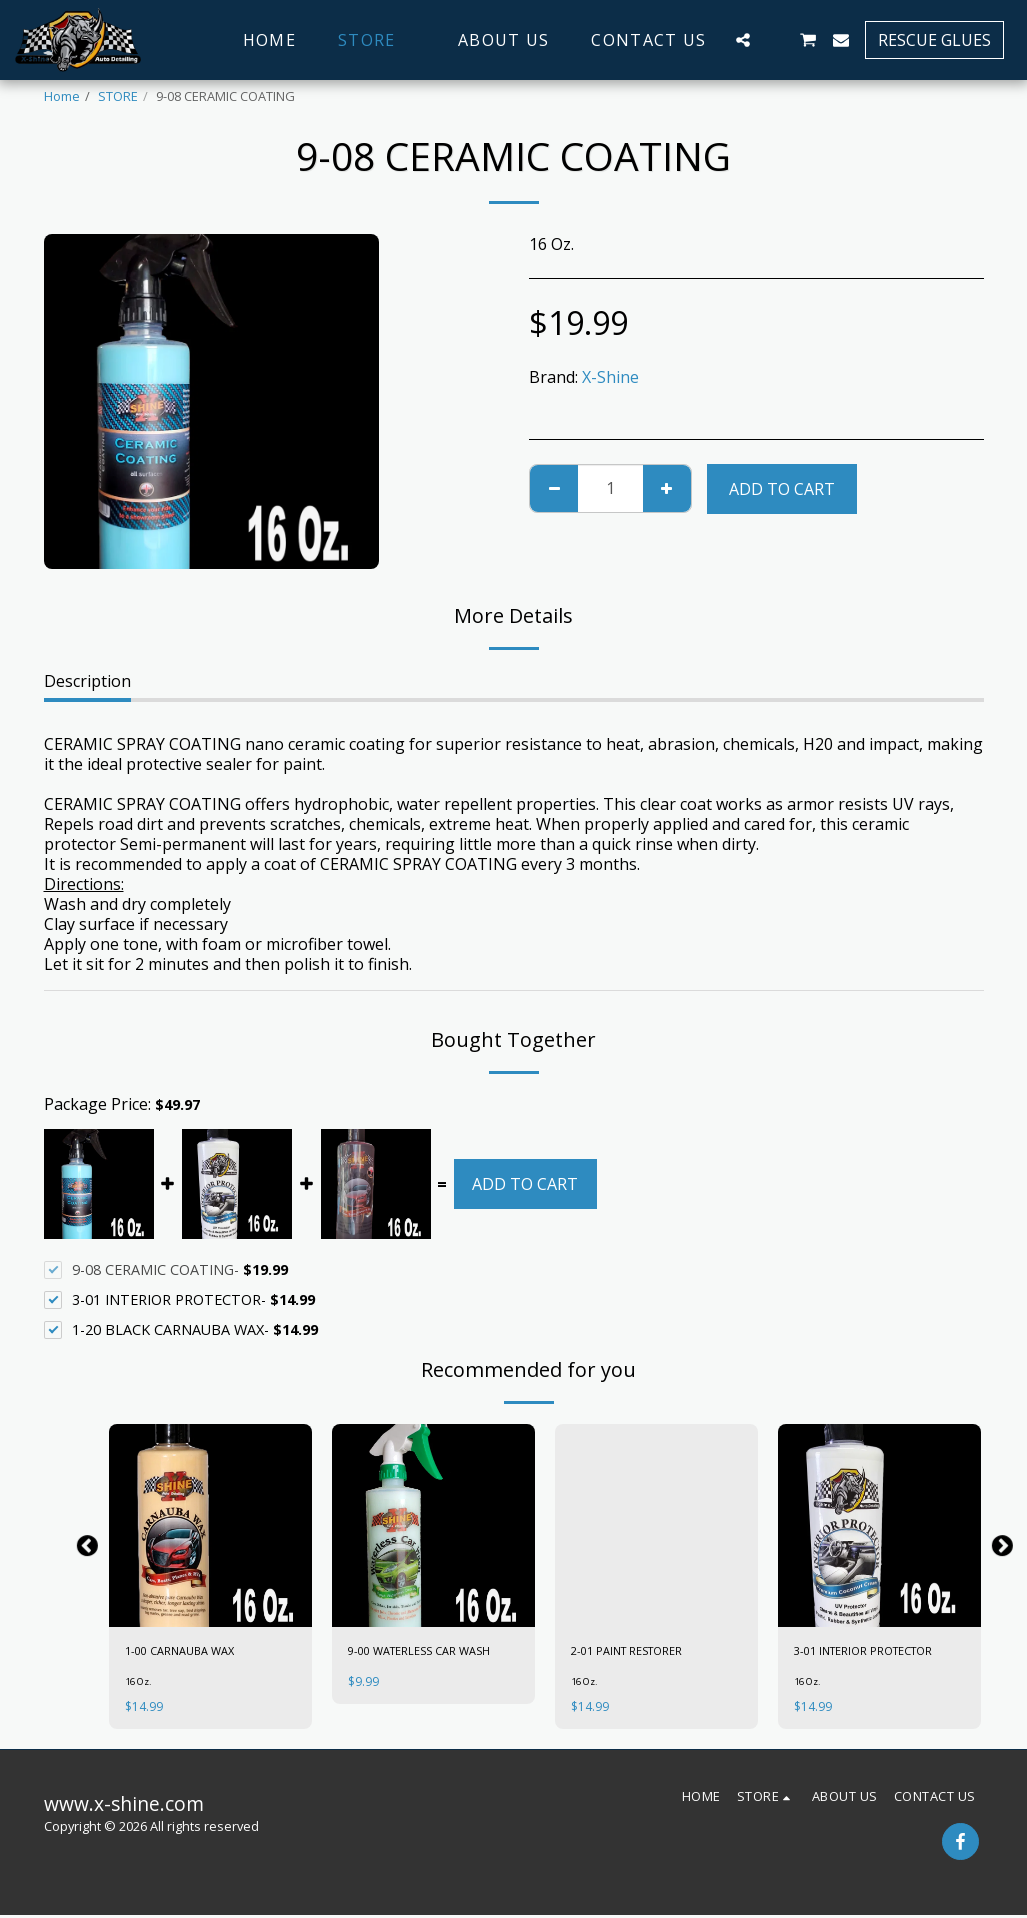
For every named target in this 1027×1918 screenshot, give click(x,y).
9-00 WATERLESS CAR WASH (431, 1652)
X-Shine (610, 377)
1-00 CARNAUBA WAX (187, 1652)
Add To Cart (782, 489)
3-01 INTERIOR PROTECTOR (873, 1652)
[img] (210, 1525)
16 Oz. (141, 1684)
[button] (743, 40)
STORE (118, 96)
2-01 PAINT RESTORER (635, 1652)
